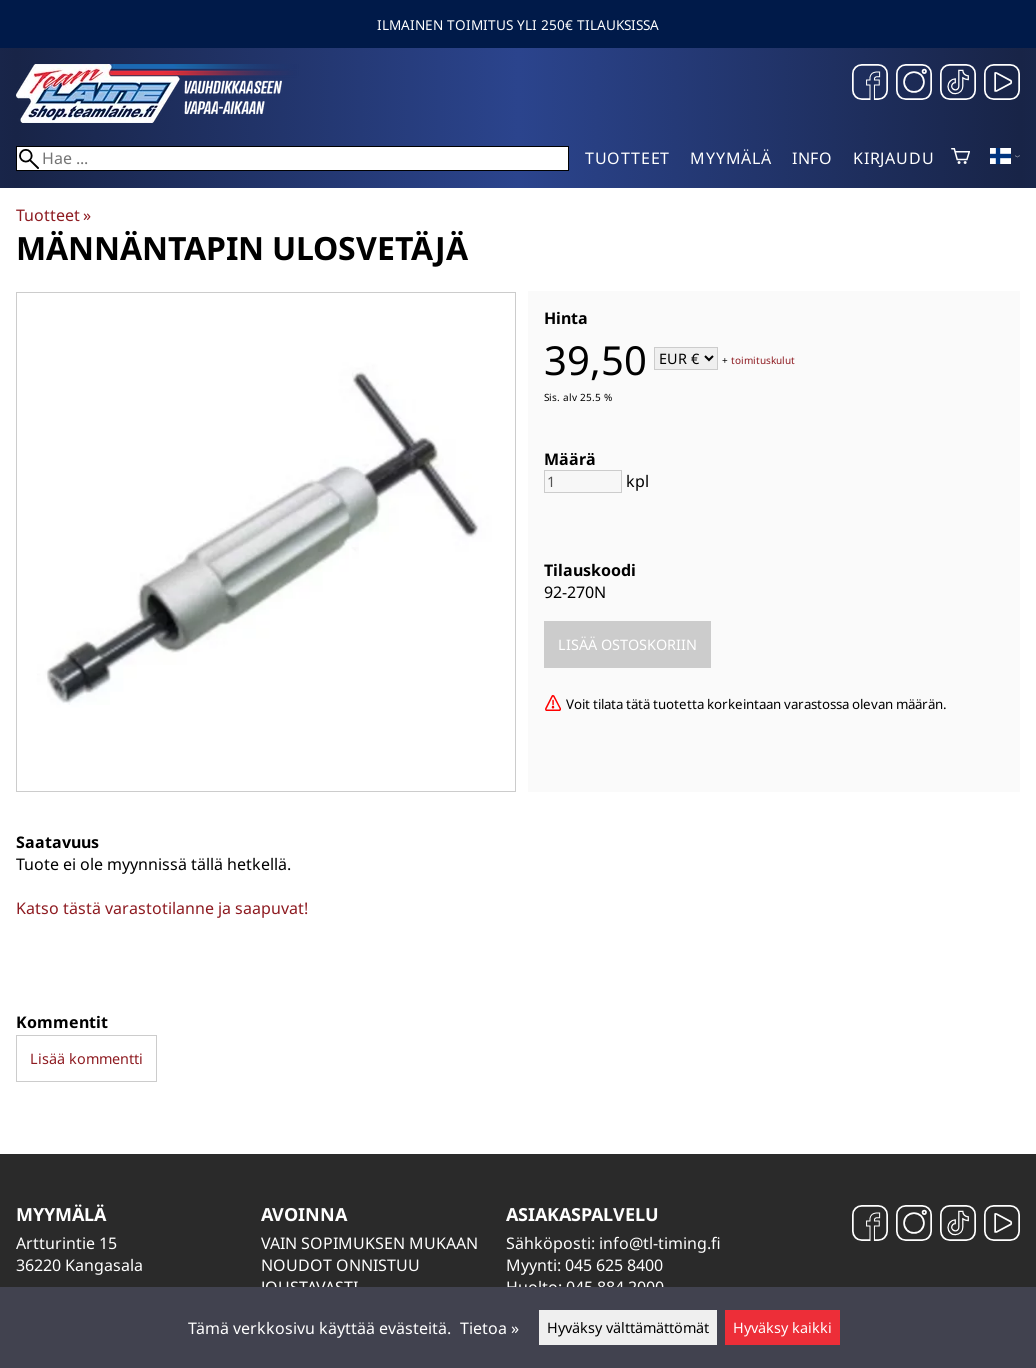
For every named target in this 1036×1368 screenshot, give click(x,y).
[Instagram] (914, 84)
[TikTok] (958, 84)
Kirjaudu (893, 158)
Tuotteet (627, 158)
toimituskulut (763, 360)
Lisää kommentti (86, 1058)
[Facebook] (870, 84)
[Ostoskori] (960, 158)
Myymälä (731, 158)
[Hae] (292, 158)
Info (812, 158)
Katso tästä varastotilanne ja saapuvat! (162, 908)
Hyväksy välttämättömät (628, 1327)
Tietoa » (489, 1328)
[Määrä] (583, 481)
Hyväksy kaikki (782, 1327)
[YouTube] (1002, 84)
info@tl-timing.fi (660, 1243)
